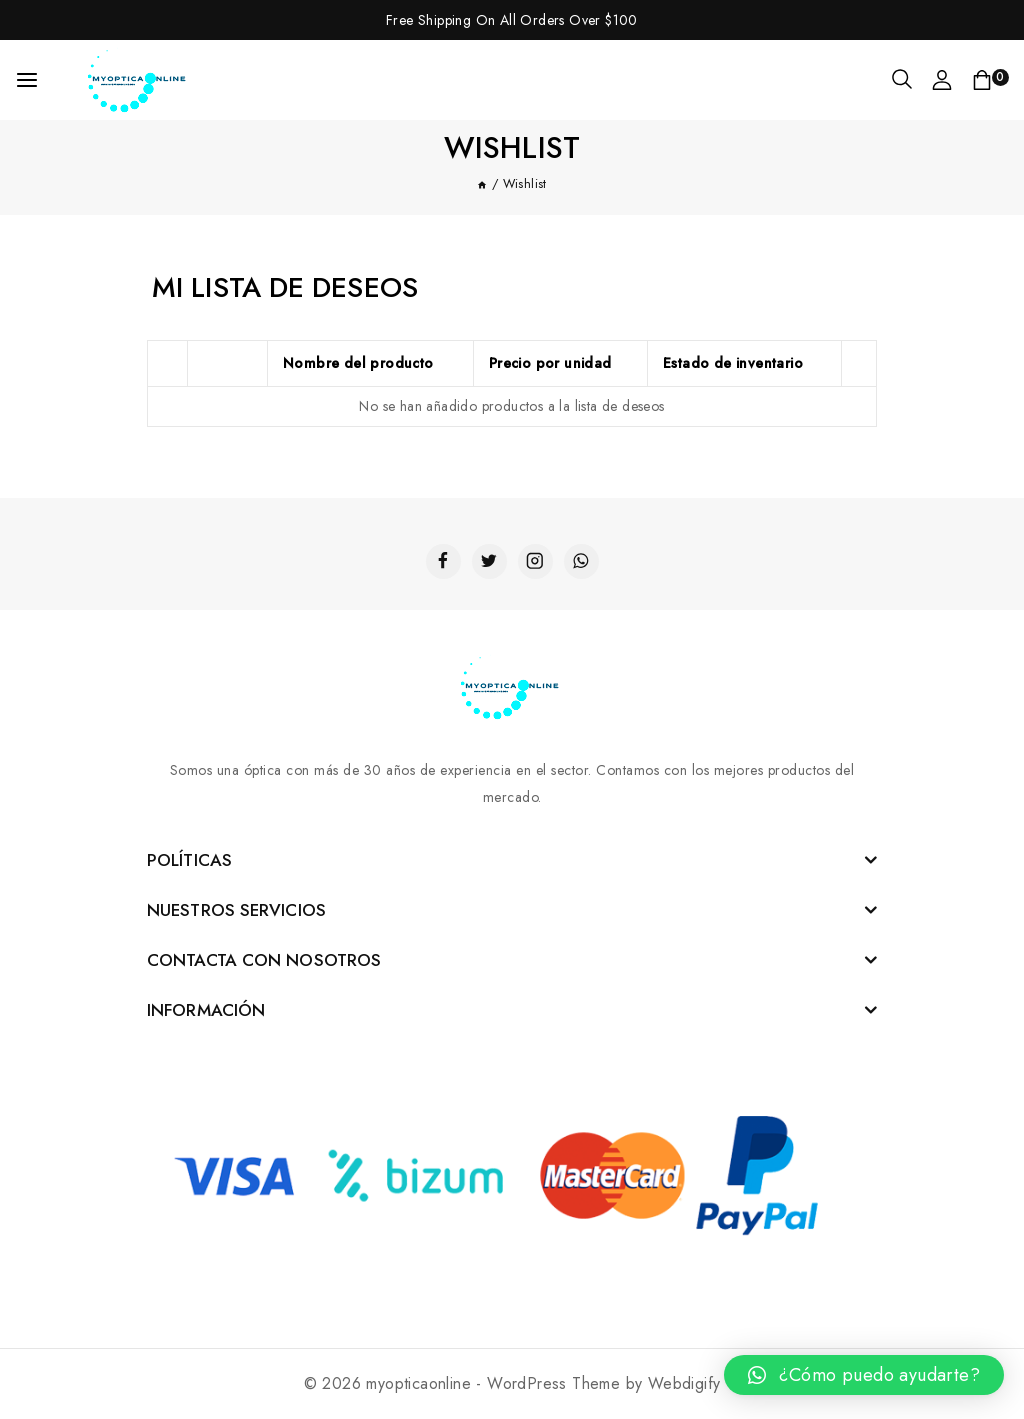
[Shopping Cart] (990, 80)
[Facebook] (443, 561)
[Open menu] (27, 80)
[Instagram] (535, 561)
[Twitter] (489, 561)
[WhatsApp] (581, 561)
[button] (864, 1375)
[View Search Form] (902, 80)
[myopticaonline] (139, 80)
